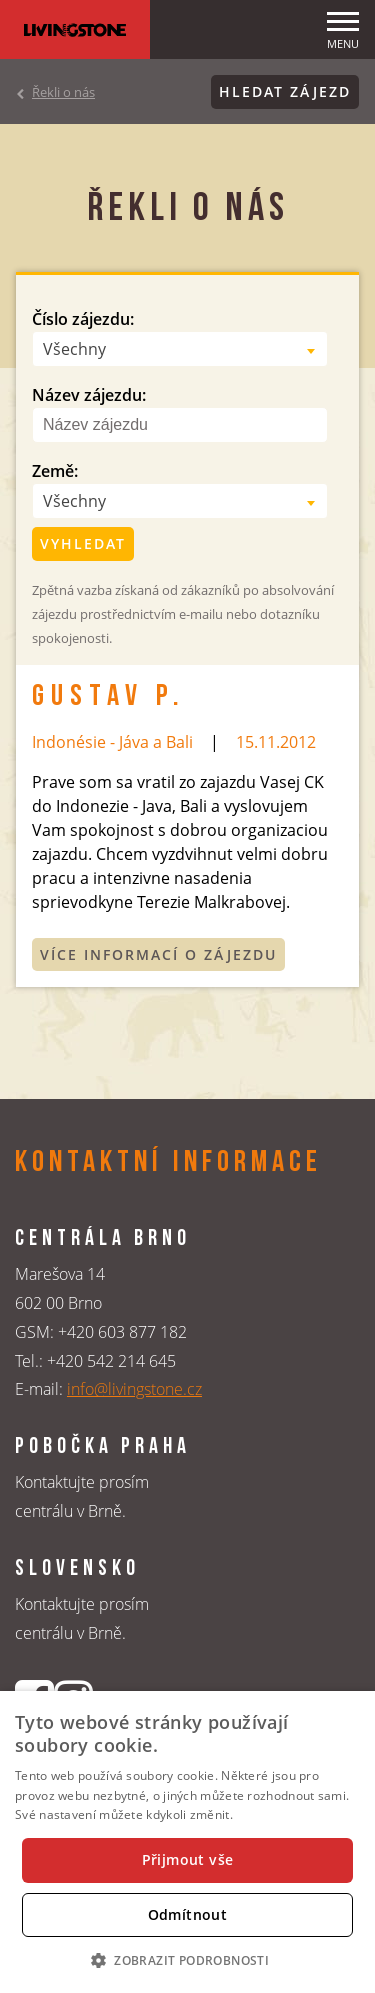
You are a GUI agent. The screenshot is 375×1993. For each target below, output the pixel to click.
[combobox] (180, 349)
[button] (187, 1960)
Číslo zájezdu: (83, 319)
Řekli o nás (63, 92)
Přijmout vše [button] (188, 1859)
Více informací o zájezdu (158, 954)
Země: (55, 471)
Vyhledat (83, 543)
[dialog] (187, 1842)
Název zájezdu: (89, 395)
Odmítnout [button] (188, 1914)
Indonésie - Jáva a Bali (112, 742)
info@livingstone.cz (134, 1389)
